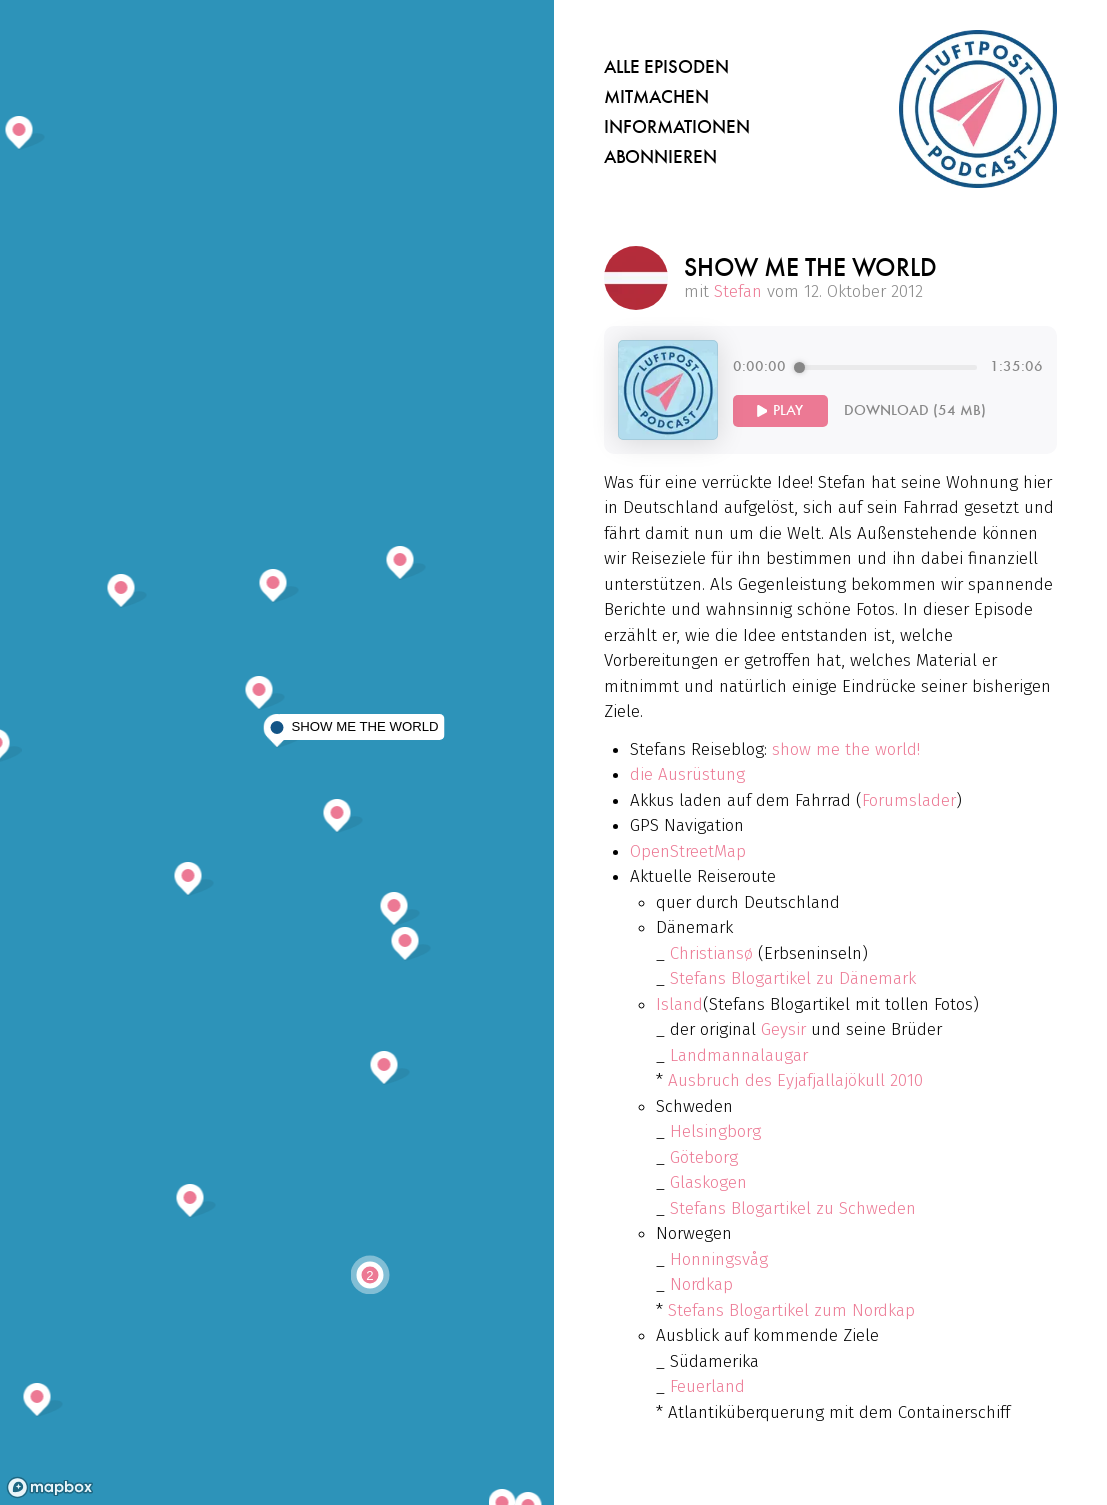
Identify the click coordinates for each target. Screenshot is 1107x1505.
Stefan (738, 291)
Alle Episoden (666, 67)
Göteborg (704, 1157)
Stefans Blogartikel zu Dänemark (793, 978)
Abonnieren (660, 157)
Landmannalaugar (739, 1055)
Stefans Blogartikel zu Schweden (793, 1208)
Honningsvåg (719, 1259)
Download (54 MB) (915, 410)
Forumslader (909, 800)
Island (679, 1004)
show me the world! (846, 749)
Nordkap (701, 1284)
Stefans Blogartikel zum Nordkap (791, 1310)
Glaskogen (708, 1182)
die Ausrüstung (687, 774)
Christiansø (711, 953)
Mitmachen (656, 97)
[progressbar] (888, 367)
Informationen (677, 127)
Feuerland (707, 1386)
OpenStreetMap (688, 851)
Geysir (783, 1029)
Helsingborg (715, 1131)
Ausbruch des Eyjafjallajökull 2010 (795, 1080)
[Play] (780, 411)
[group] (888, 390)
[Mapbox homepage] (50, 1487)
